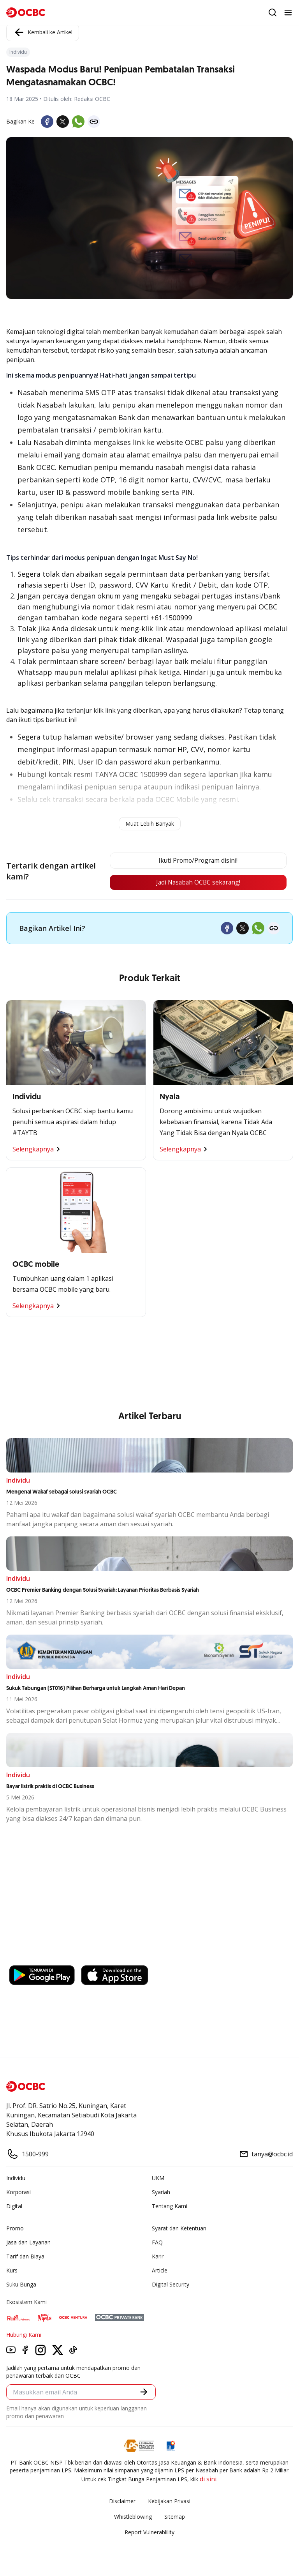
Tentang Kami (169, 2206)
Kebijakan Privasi (169, 2501)
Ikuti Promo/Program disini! (197, 860)
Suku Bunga (21, 2284)
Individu (15, 2178)
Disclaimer (122, 2501)
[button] (144, 2392)
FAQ (157, 2242)
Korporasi (18, 2192)
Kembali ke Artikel (42, 32)
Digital (14, 2206)
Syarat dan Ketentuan (179, 2228)
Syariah (161, 2192)
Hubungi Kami (23, 2335)
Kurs (12, 2270)
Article (159, 2270)
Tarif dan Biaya (25, 2256)
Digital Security (170, 2284)
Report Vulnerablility (149, 2532)
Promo (15, 2228)
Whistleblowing (133, 2517)
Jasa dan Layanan (28, 2242)
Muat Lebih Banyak (149, 823)
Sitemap (174, 2517)
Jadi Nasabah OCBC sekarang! (197, 883)
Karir (158, 2256)
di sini (208, 2479)
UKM (158, 2178)
